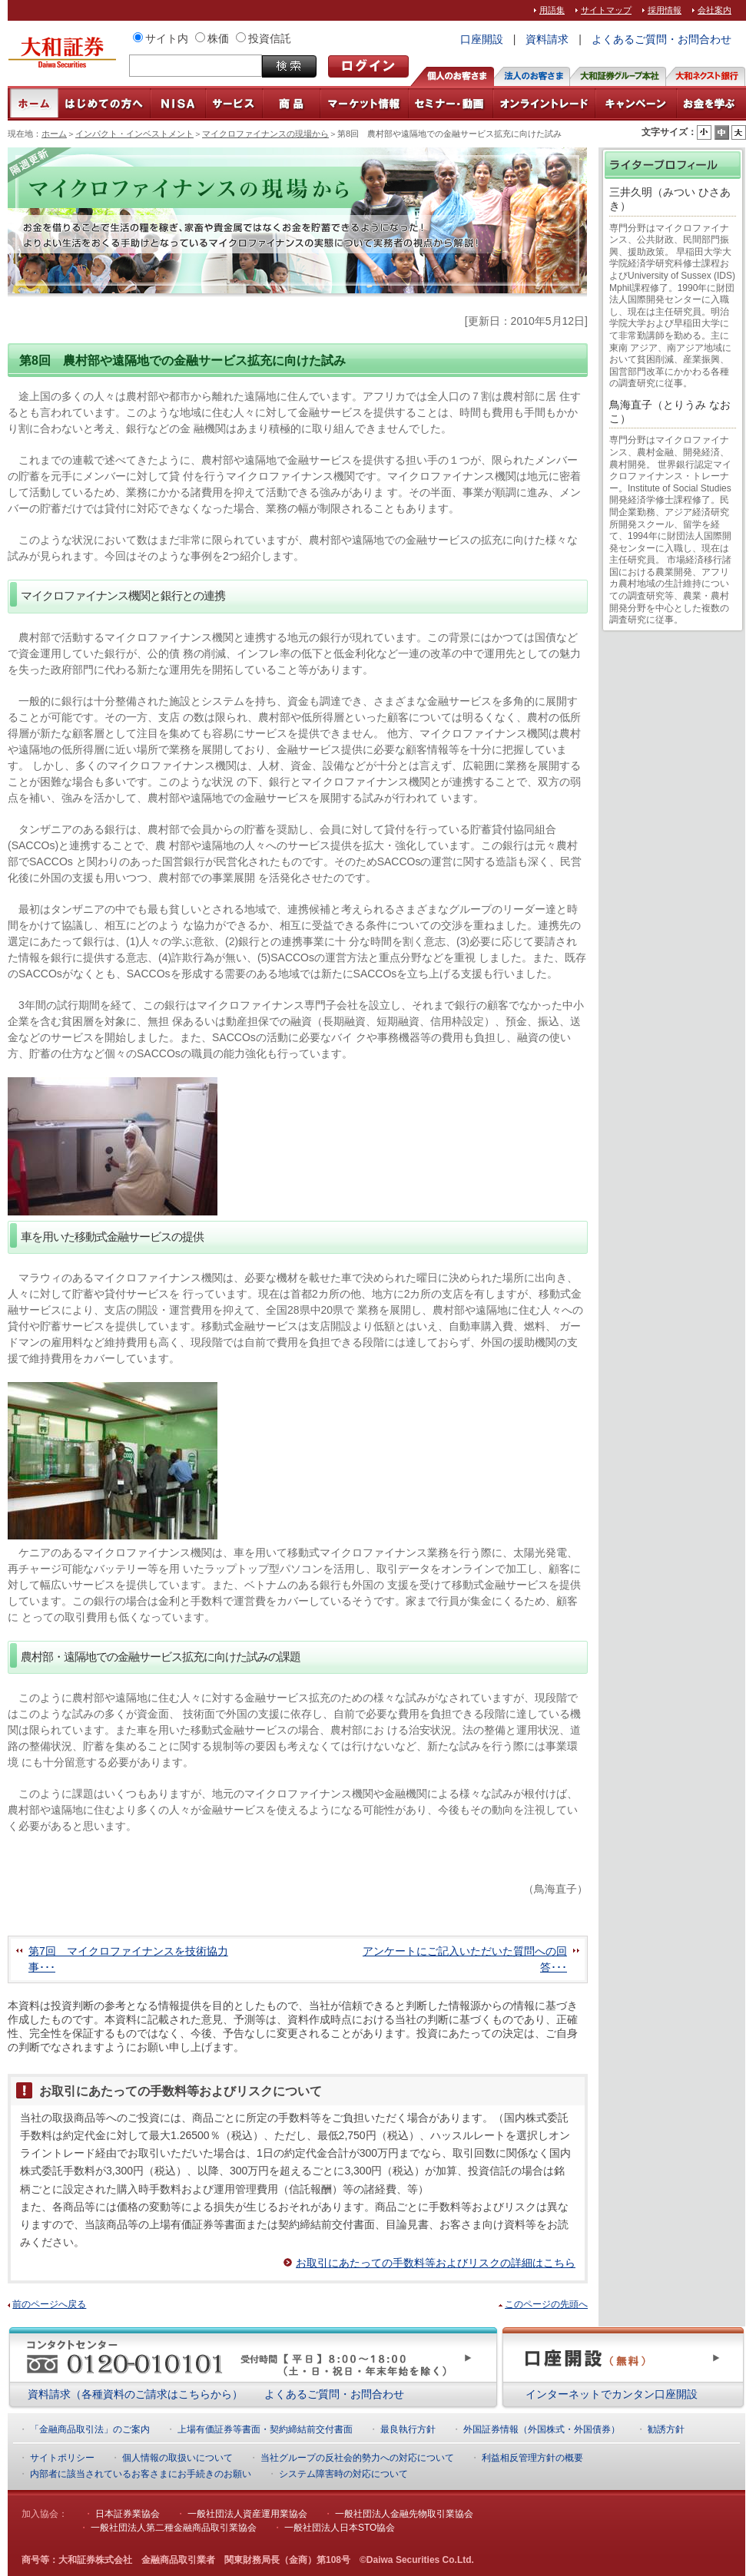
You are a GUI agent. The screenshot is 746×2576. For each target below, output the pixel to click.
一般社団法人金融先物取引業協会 (404, 2513)
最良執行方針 (408, 2429)
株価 (218, 38)
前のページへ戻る (49, 2304)
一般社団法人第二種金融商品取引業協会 (174, 2527)
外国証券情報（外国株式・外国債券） (541, 2429)
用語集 (552, 10)
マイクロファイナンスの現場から (265, 133)
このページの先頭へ (546, 2304)
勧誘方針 (666, 2429)
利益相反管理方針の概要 (532, 2457)
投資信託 (269, 38)
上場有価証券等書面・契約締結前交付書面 (265, 2429)
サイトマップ (606, 10)
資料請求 (547, 39)
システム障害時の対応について (343, 2474)
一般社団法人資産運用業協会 (247, 2513)
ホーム (54, 133)
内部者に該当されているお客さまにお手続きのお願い (140, 2474)
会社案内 (714, 10)
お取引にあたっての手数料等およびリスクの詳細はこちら (435, 2263)
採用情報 (664, 10)
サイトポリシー (62, 2457)
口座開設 (481, 39)
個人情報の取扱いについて (177, 2457)
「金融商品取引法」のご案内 (90, 2429)
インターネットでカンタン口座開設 (612, 2394)
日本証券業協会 (127, 2513)
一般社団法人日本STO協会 (339, 2527)
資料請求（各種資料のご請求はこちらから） (135, 2394)
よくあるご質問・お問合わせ (661, 39)
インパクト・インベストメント (134, 133)
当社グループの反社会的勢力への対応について (357, 2457)
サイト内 (166, 38)
